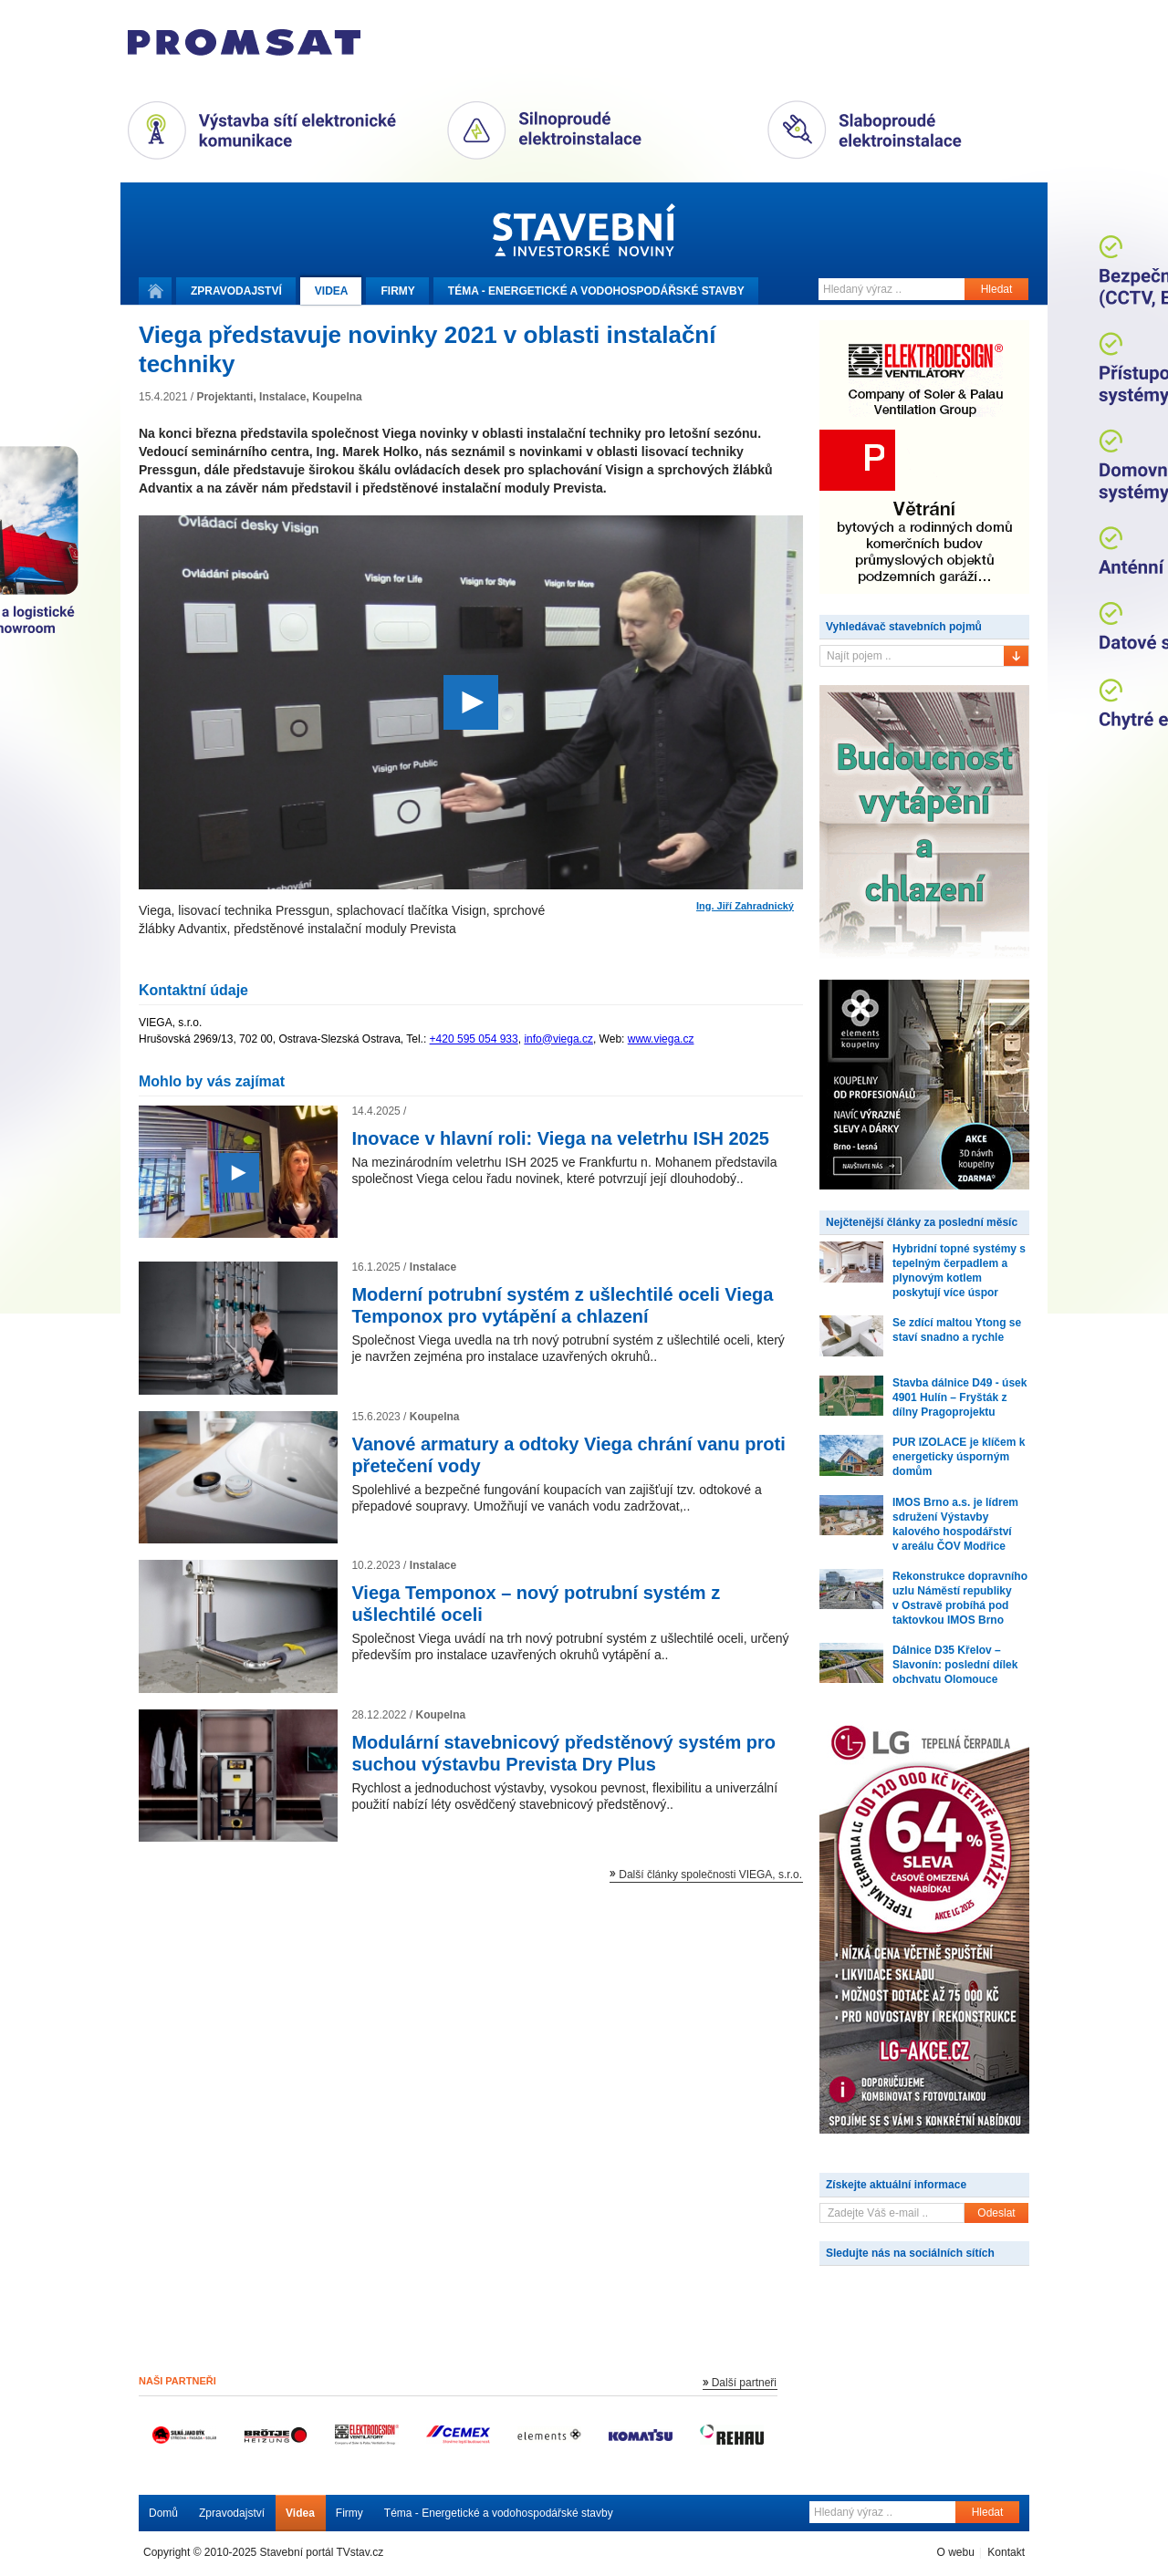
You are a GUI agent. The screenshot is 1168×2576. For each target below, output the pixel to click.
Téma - (596, 291)
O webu (955, 2552)
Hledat (997, 289)
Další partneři (744, 2382)
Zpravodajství (232, 2513)
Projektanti (224, 396)
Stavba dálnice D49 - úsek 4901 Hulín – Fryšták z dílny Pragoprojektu (959, 1397)
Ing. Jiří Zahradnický (745, 906)
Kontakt (1006, 2552)
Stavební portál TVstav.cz (322, 2552)
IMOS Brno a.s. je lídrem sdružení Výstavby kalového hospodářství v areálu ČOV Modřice (955, 1524)
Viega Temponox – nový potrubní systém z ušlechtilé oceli (535, 1604)
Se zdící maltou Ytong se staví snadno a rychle (956, 1330)
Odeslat (996, 2213)
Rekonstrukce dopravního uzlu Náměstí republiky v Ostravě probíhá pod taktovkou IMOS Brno (959, 1598)
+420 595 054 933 (474, 1039)
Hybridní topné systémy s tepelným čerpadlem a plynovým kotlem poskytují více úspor (959, 1270)
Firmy (397, 291)
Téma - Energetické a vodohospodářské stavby (498, 2513)
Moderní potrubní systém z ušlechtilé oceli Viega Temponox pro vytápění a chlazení (562, 1305)
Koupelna (337, 396)
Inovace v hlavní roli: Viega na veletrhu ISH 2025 (560, 1138)
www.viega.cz (661, 1039)
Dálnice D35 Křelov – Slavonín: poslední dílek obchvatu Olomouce (954, 1665)
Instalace (282, 396)
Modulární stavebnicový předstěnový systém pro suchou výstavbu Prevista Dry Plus (563, 1753)
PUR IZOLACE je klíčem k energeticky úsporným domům (958, 1457)
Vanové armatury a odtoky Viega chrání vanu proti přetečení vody (568, 1455)
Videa (332, 291)
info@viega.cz (558, 1039)
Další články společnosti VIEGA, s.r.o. (710, 1874)
